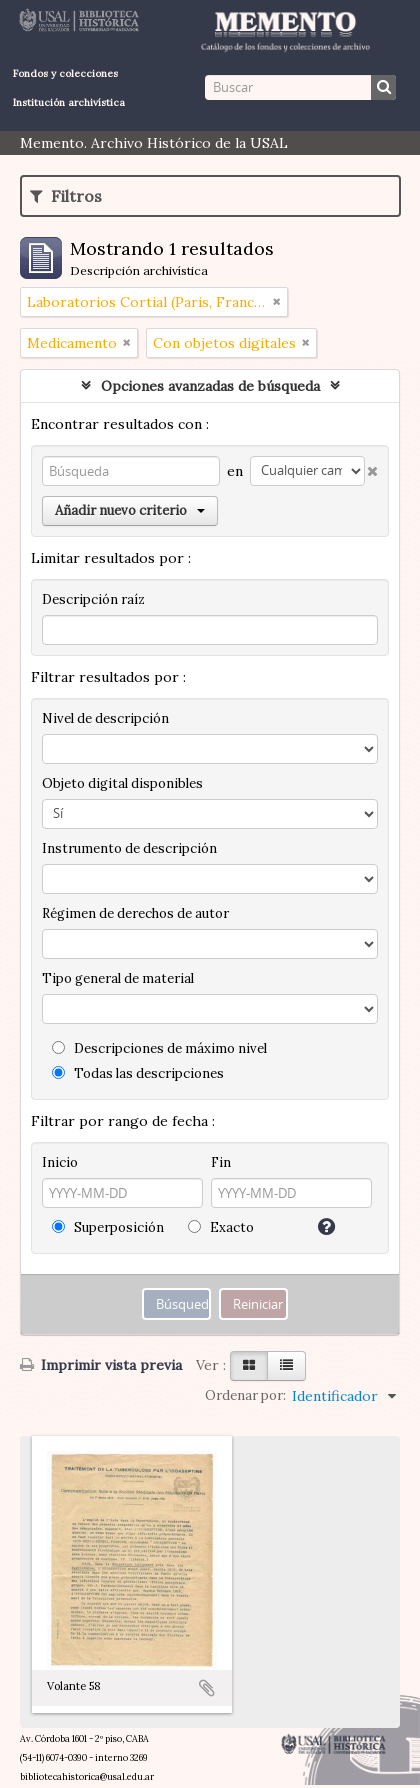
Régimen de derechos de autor (135, 913)
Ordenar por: (245, 1395)
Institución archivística (69, 102)
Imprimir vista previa (101, 1365)
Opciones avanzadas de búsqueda (210, 386)
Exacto (221, 1227)
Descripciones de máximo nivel (159, 1048)
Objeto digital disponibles (122, 783)
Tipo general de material (118, 978)
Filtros (66, 196)
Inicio (60, 1162)
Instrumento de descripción (129, 848)
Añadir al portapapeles (207, 1688)
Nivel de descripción (105, 718)
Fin (221, 1162)
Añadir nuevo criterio (130, 510)
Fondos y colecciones (65, 73)
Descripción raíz (93, 599)
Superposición (108, 1227)
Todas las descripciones (138, 1073)
